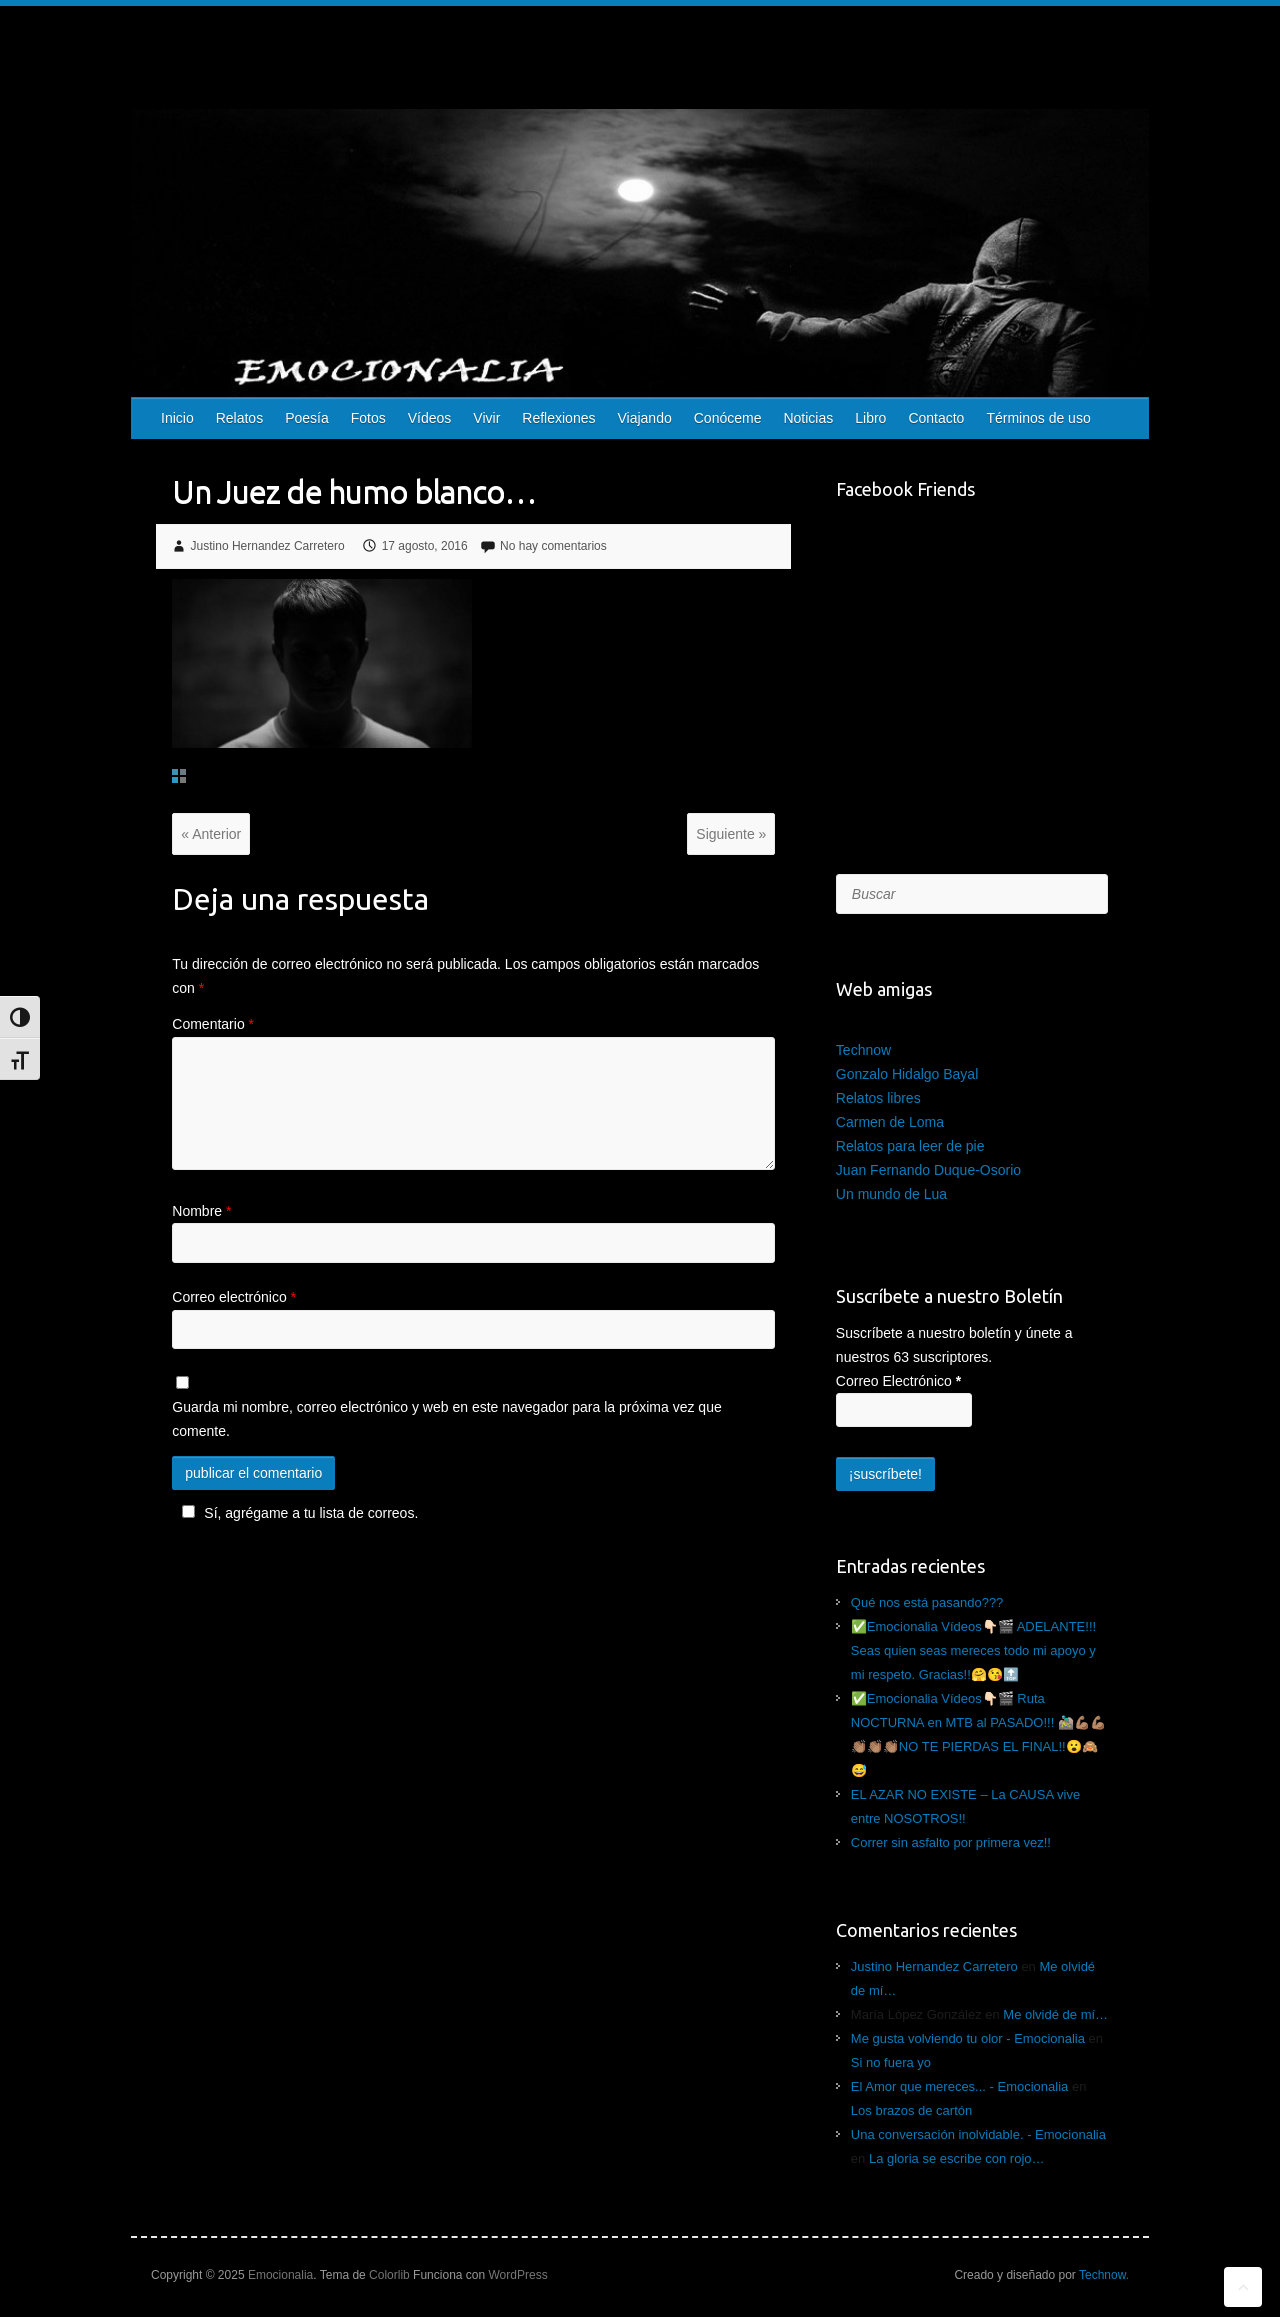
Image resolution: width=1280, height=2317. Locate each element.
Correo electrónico (234, 1297)
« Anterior (211, 834)
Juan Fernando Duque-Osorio (928, 1170)
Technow (863, 1050)
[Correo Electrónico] (904, 1410)
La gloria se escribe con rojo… (957, 2158)
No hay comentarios (553, 546)
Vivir (486, 418)
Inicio (177, 418)
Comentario (213, 1024)
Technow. (1104, 2275)
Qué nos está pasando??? (927, 1602)
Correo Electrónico (898, 1381)
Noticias (808, 418)
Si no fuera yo (891, 2062)
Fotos (368, 418)
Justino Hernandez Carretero (268, 546)
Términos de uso (1038, 418)
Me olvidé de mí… (1055, 2014)
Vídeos (430, 418)
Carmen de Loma (890, 1122)
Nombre (201, 1211)
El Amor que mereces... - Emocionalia (959, 2086)
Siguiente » (731, 834)
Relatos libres (878, 1098)
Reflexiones (558, 418)
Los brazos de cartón (911, 2110)
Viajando (644, 418)
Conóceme (728, 418)
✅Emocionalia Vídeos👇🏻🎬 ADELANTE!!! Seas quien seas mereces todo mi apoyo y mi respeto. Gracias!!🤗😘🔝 (973, 1650)
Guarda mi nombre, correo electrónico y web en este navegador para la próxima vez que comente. (446, 1419)
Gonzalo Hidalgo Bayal (907, 1074)
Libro (870, 418)
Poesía (307, 418)
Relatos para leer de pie (910, 1146)
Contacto (936, 418)
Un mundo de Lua (891, 1194)
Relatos (239, 418)
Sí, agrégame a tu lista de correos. (297, 1513)
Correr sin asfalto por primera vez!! (951, 1842)
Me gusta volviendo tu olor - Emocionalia (968, 2038)
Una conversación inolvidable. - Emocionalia (978, 2134)
